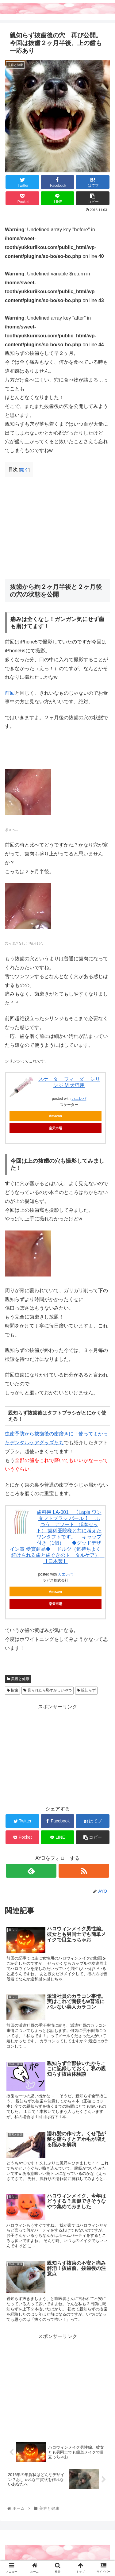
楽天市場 (55, 1128)
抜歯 (12, 1690)
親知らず (86, 1690)
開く (24, 469)
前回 (10, 693)
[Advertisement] (57, 525)
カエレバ (78, 1098)
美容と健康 (18, 1679)
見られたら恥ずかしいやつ (47, 1690)
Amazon (55, 1116)
